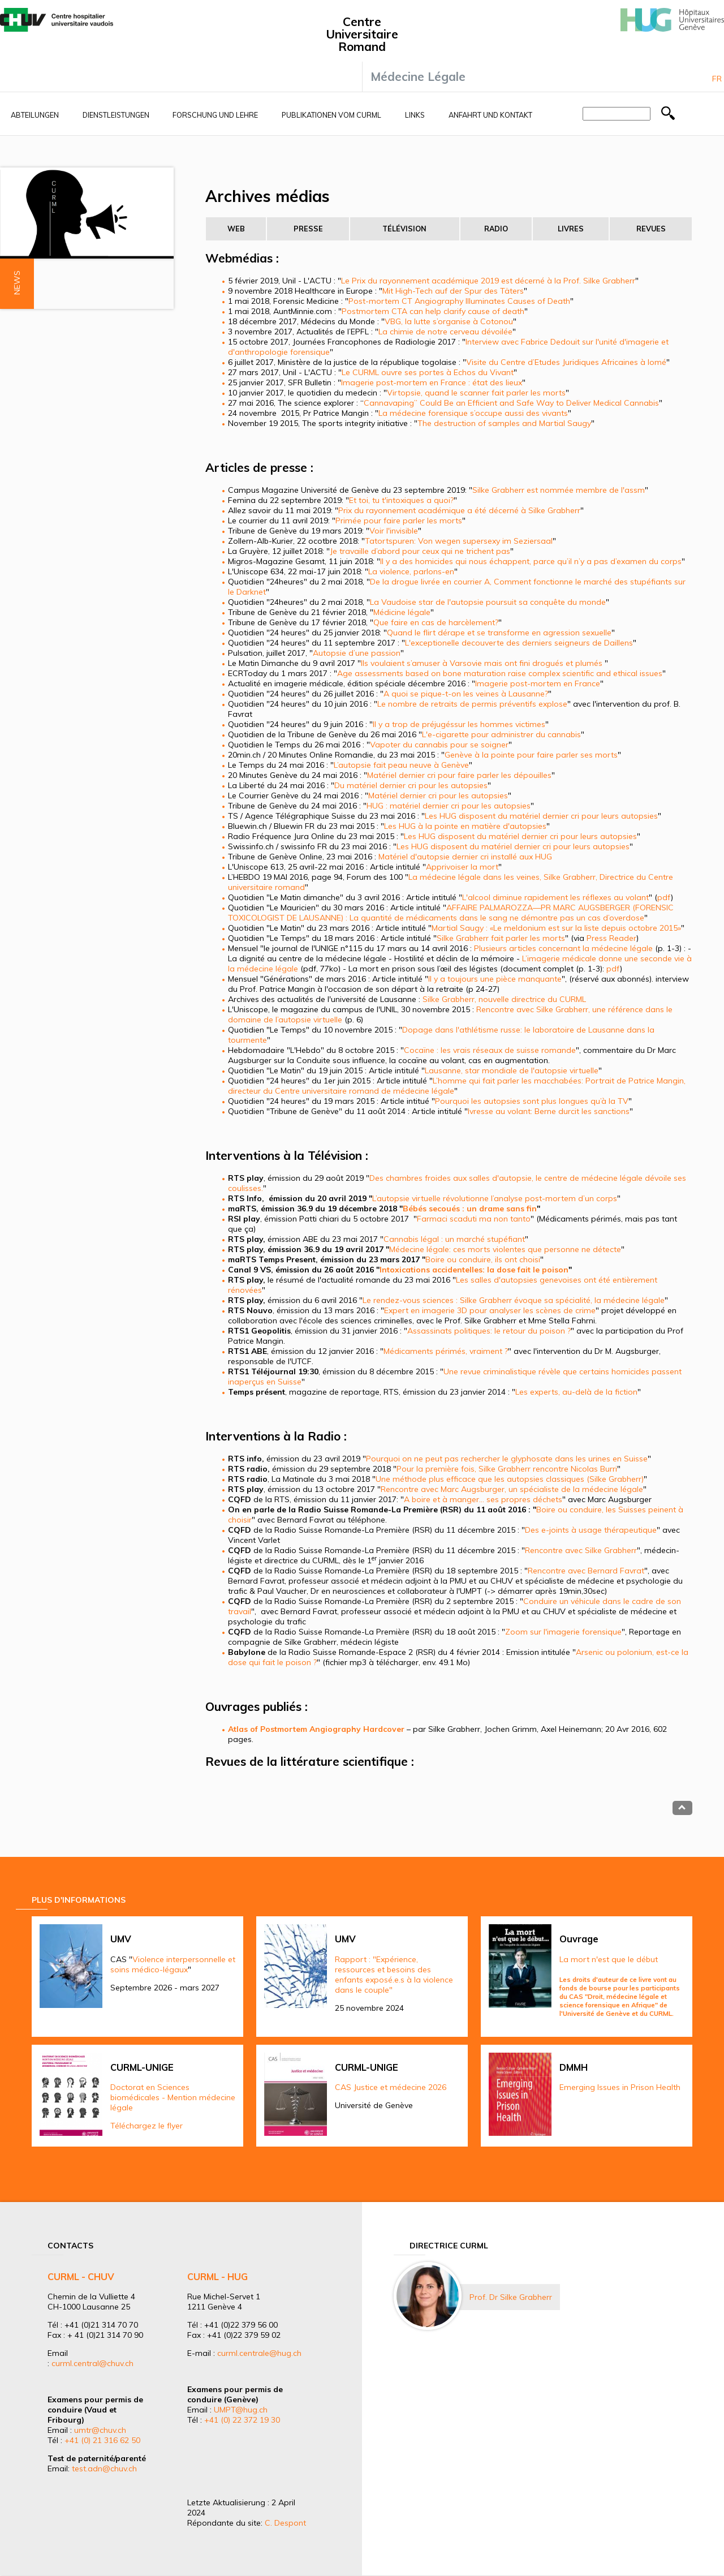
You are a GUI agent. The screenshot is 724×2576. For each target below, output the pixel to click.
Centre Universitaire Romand (362, 34)
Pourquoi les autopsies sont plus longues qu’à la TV (531, 1101)
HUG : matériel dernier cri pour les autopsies (449, 806)
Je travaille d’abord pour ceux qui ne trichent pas (420, 551)
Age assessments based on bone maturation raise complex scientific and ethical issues (499, 673)
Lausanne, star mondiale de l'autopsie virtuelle (511, 1070)
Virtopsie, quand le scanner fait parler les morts (476, 393)
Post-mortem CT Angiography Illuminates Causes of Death (459, 301)
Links (415, 114)
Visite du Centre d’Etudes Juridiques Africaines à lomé (566, 362)
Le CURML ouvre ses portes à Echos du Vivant (428, 372)
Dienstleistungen (116, 114)
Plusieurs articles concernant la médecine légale (563, 948)
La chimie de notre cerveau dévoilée (445, 331)
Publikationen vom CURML (331, 114)
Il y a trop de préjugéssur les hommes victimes (459, 724)
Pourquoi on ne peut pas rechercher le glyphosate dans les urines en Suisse (507, 1458)
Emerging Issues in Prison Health (619, 2087)
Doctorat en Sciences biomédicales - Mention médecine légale (172, 2097)
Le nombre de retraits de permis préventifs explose (472, 704)
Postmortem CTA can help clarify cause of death (433, 311)
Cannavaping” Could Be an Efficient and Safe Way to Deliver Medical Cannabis (511, 403)
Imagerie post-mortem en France (537, 683)
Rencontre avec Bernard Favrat (586, 1571)
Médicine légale (401, 612)
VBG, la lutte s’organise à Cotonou (449, 321)
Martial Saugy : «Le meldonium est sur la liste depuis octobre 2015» (556, 928)
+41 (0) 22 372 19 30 (242, 2420)
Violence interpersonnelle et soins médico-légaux (172, 1964)
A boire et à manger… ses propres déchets (483, 1499)
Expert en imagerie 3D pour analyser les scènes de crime (490, 1310)
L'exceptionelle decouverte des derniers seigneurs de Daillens (519, 643)
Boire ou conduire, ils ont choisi (482, 1259)
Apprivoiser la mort (462, 867)
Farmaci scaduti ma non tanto (474, 1219)
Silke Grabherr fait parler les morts (501, 938)
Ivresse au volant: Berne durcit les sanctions (549, 1111)
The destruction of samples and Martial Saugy (504, 423)
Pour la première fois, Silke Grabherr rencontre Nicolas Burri (507, 1469)
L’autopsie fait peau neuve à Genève (401, 765)
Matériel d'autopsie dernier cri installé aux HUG (465, 857)
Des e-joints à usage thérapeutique (591, 1530)
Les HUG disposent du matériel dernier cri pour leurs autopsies (541, 816)
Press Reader (611, 938)
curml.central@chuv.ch (92, 2363)
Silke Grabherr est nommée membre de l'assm (558, 490)
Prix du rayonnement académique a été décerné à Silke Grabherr (459, 510)
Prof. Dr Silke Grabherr (510, 2297)
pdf (664, 897)
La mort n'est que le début (608, 1959)
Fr (717, 79)
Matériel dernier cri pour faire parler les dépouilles (459, 775)
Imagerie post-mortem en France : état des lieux (431, 382)
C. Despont (285, 2523)
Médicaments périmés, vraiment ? (445, 1351)
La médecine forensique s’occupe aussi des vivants (473, 413)
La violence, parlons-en (411, 571)
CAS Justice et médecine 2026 (390, 2087)
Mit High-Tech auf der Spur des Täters (453, 291)
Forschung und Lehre (215, 114)
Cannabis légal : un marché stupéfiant (454, 1239)
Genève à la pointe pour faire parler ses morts (531, 755)
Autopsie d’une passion (356, 653)
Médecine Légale (418, 76)
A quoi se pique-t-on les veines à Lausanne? (465, 694)
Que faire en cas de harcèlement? (435, 622)
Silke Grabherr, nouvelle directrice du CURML (504, 999)
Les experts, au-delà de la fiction (576, 1392)
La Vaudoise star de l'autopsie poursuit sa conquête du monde (488, 602)
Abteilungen (35, 114)
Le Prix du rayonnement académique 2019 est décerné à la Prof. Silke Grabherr (488, 281)
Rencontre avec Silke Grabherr (581, 1550)
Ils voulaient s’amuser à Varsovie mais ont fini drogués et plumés (483, 663)
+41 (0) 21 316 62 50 (102, 2440)
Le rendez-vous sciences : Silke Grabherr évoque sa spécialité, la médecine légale (514, 1300)
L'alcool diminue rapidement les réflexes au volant (555, 897)
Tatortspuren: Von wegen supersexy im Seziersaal (459, 541)
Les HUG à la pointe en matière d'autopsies (465, 826)
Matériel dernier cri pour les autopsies (438, 795)
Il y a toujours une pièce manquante (495, 979)
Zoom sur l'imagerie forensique (563, 1632)
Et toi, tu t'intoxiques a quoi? (401, 500)
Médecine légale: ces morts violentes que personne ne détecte (505, 1249)
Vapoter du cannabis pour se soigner (439, 744)
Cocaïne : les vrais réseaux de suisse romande (490, 1050)
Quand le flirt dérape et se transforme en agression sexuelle (499, 632)
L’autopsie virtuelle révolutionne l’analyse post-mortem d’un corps (494, 1198)
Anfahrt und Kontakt (490, 114)
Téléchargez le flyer (146, 2126)
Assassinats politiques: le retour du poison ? (489, 1331)
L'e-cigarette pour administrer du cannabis (501, 734)
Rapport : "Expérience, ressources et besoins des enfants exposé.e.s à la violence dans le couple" (394, 1974)
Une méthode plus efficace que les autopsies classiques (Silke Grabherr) (510, 1479)
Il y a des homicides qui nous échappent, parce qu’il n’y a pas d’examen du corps (531, 561)
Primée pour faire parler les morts (398, 520)
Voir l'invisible (393, 531)
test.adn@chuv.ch (104, 2468)
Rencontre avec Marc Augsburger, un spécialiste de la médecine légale (512, 1489)
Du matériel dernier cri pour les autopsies (411, 785)
